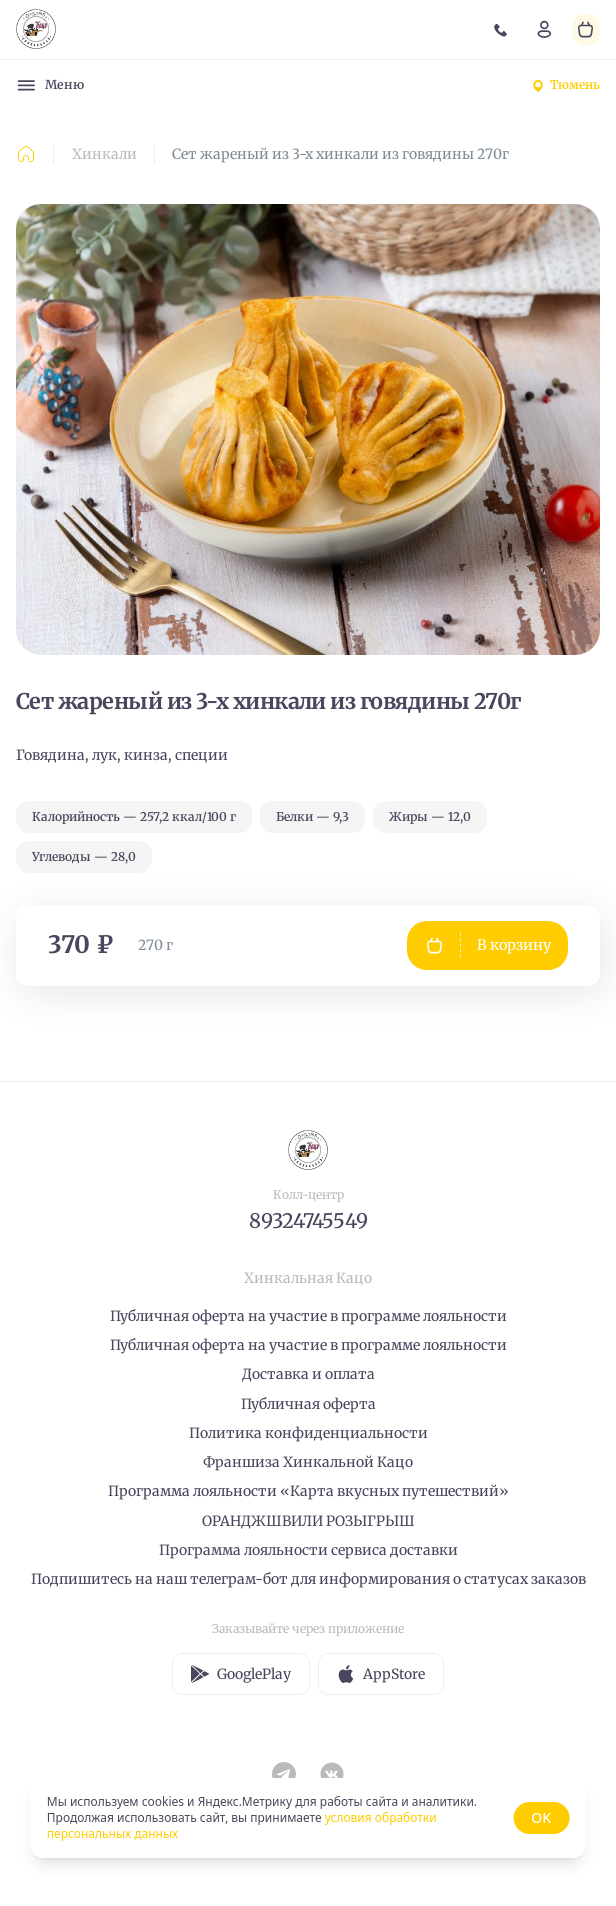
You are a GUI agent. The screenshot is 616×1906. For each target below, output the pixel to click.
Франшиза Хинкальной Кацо (308, 1462)
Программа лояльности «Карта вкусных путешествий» (308, 1491)
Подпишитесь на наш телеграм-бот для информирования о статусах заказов (308, 1579)
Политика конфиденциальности (308, 1433)
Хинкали (104, 154)
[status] (308, 1818)
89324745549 (308, 1220)
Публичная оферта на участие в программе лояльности (308, 1316)
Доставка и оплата (308, 1374)
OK (541, 1817)
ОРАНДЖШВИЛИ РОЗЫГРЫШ (308, 1521)
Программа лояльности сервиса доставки (308, 1550)
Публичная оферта (308, 1404)
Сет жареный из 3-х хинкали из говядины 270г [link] (340, 154)
